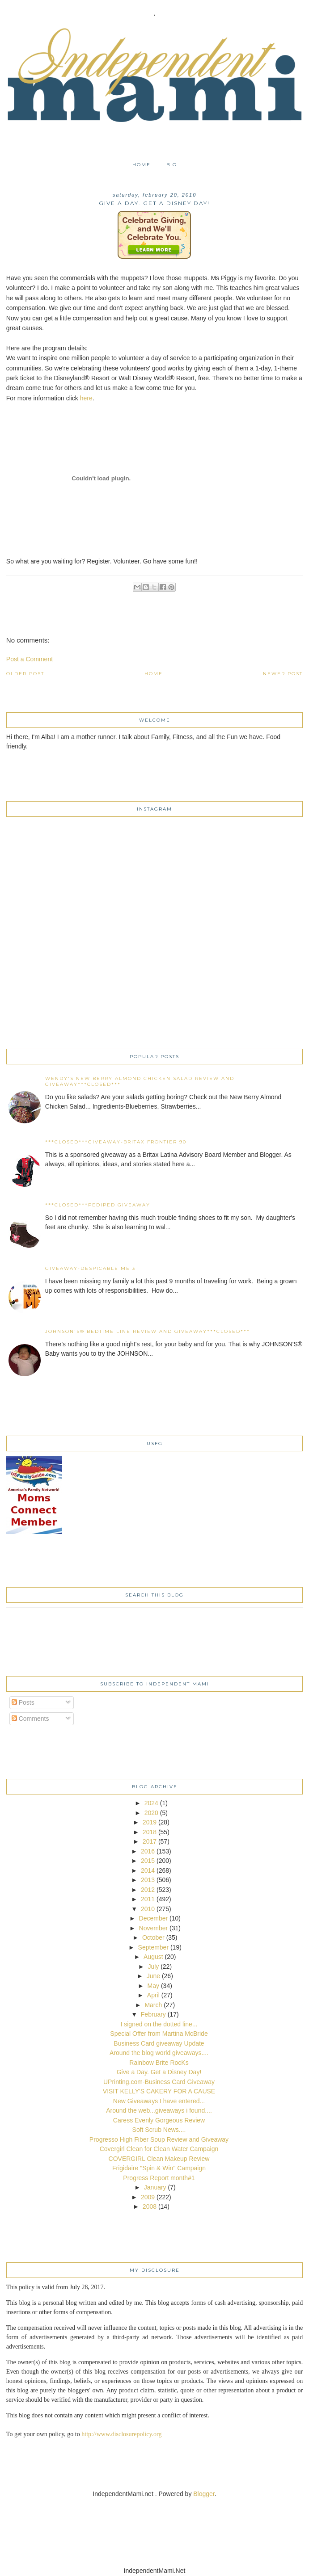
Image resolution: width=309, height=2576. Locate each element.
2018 (150, 1832)
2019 (150, 1822)
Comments (30, 1718)
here (86, 398)
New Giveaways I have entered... (159, 2101)
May (153, 1985)
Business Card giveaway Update (159, 2043)
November (153, 1928)
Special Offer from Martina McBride (158, 2033)
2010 (148, 1908)
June (153, 1975)
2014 (148, 1870)
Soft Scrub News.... (159, 2129)
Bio (171, 165)
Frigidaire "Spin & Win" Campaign (159, 2168)
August (153, 1956)
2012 (148, 1889)
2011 (148, 1899)
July (153, 1966)
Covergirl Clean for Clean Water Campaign (159, 2148)
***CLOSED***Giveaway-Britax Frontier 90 (115, 1142)
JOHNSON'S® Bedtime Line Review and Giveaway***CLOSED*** (147, 1331)
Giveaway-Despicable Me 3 (90, 1268)
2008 (150, 2206)
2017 (150, 1841)
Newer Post (283, 674)
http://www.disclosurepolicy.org (121, 2434)
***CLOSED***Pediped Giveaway (97, 1205)
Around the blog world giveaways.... (159, 2052)
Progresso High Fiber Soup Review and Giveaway (159, 2139)
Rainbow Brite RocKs (158, 2062)
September (153, 1947)
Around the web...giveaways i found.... (159, 2110)
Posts (23, 1702)
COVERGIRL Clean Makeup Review (159, 2158)
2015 (148, 1860)
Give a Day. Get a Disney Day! (159, 2072)
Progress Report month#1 (159, 2177)
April (153, 1995)
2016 (148, 1851)
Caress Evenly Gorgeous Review (159, 2120)
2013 (148, 1879)
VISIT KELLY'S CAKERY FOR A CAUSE (159, 2091)
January (155, 2187)
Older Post (25, 674)
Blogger (203, 2493)
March (153, 2005)
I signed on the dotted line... (158, 2024)
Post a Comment (29, 659)
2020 (151, 1812)
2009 (148, 2197)
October (153, 1937)
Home (141, 165)
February (153, 2014)
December (153, 1918)
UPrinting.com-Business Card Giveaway (159, 2081)
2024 (151, 1803)
